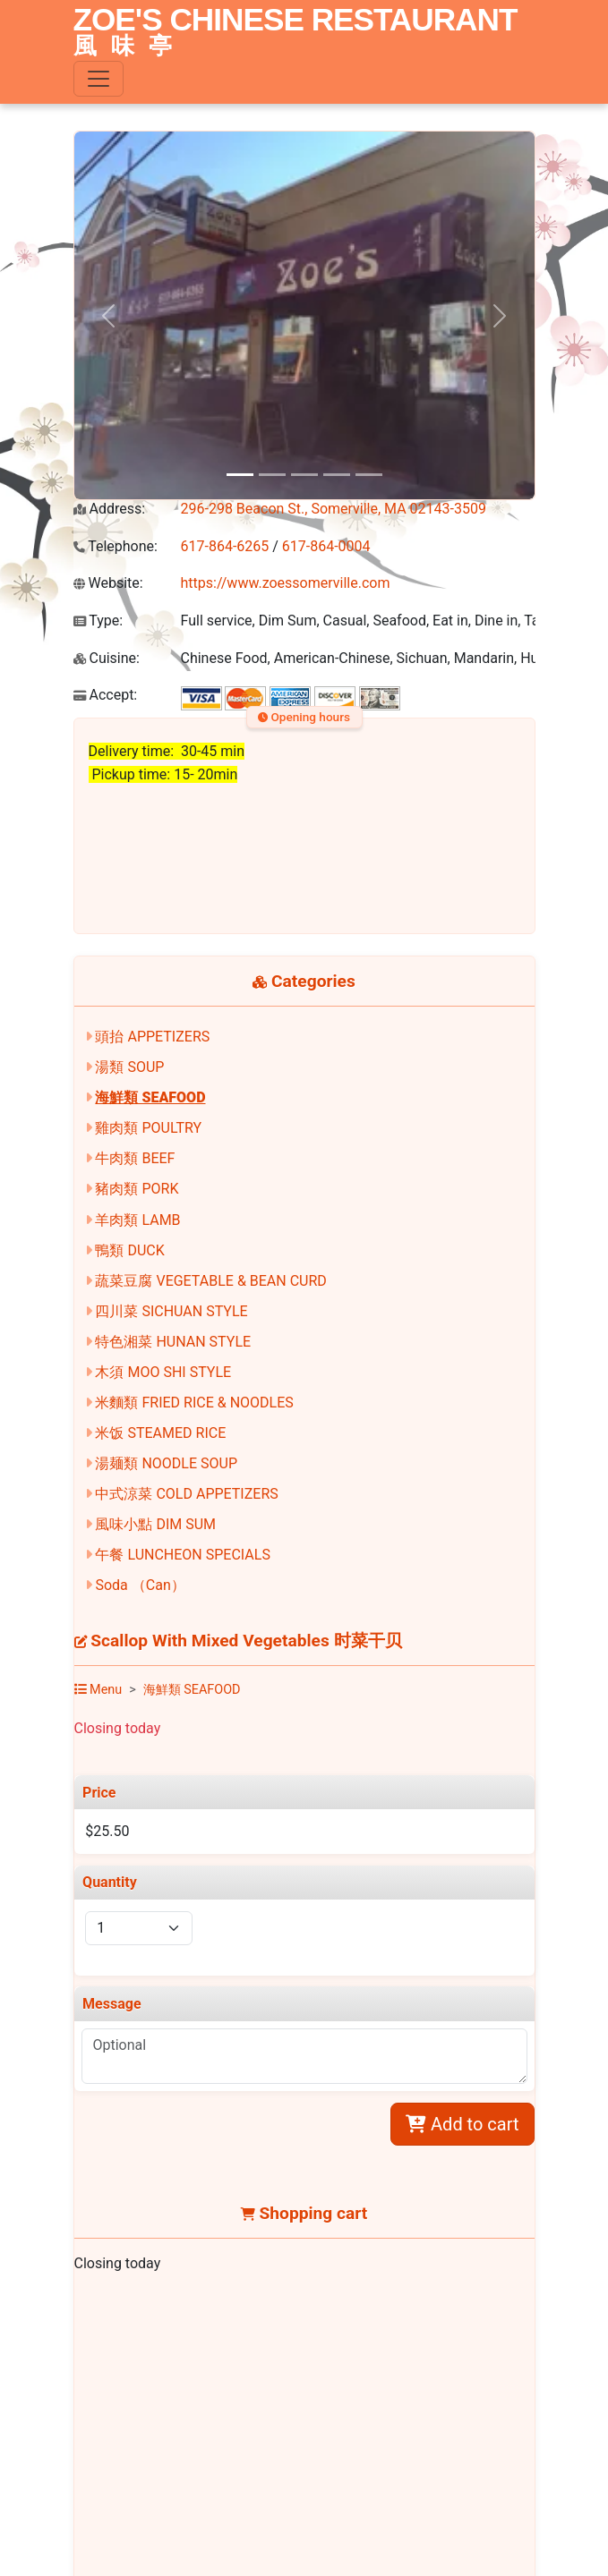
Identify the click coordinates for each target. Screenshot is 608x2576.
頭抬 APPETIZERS (152, 1036)
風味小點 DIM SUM (155, 1524)
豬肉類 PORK (136, 1188)
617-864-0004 (326, 546)
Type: (98, 620)
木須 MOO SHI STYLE (163, 1372)
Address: (109, 508)
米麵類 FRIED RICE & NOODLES (194, 1402)
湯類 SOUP (129, 1066)
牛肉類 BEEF (135, 1158)
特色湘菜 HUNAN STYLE (173, 1341)
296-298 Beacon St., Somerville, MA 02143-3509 (333, 508)
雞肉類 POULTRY (148, 1127)
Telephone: (115, 546)
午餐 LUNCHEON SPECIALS (182, 1554)
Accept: (105, 694)
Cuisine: (106, 658)
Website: (108, 582)
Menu (98, 1689)
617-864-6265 (225, 546)
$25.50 (107, 1831)
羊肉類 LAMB (137, 1219)
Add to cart (462, 2124)
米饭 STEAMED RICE (160, 1432)
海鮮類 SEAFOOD (150, 1097)
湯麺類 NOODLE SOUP (166, 1463)
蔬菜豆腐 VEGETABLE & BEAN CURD (210, 1280)
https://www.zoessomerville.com (285, 582)
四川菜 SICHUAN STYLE (171, 1311)
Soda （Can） (139, 1585)
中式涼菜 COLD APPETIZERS (186, 1493)
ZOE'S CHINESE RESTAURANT (295, 33)
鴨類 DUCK (129, 1250)
